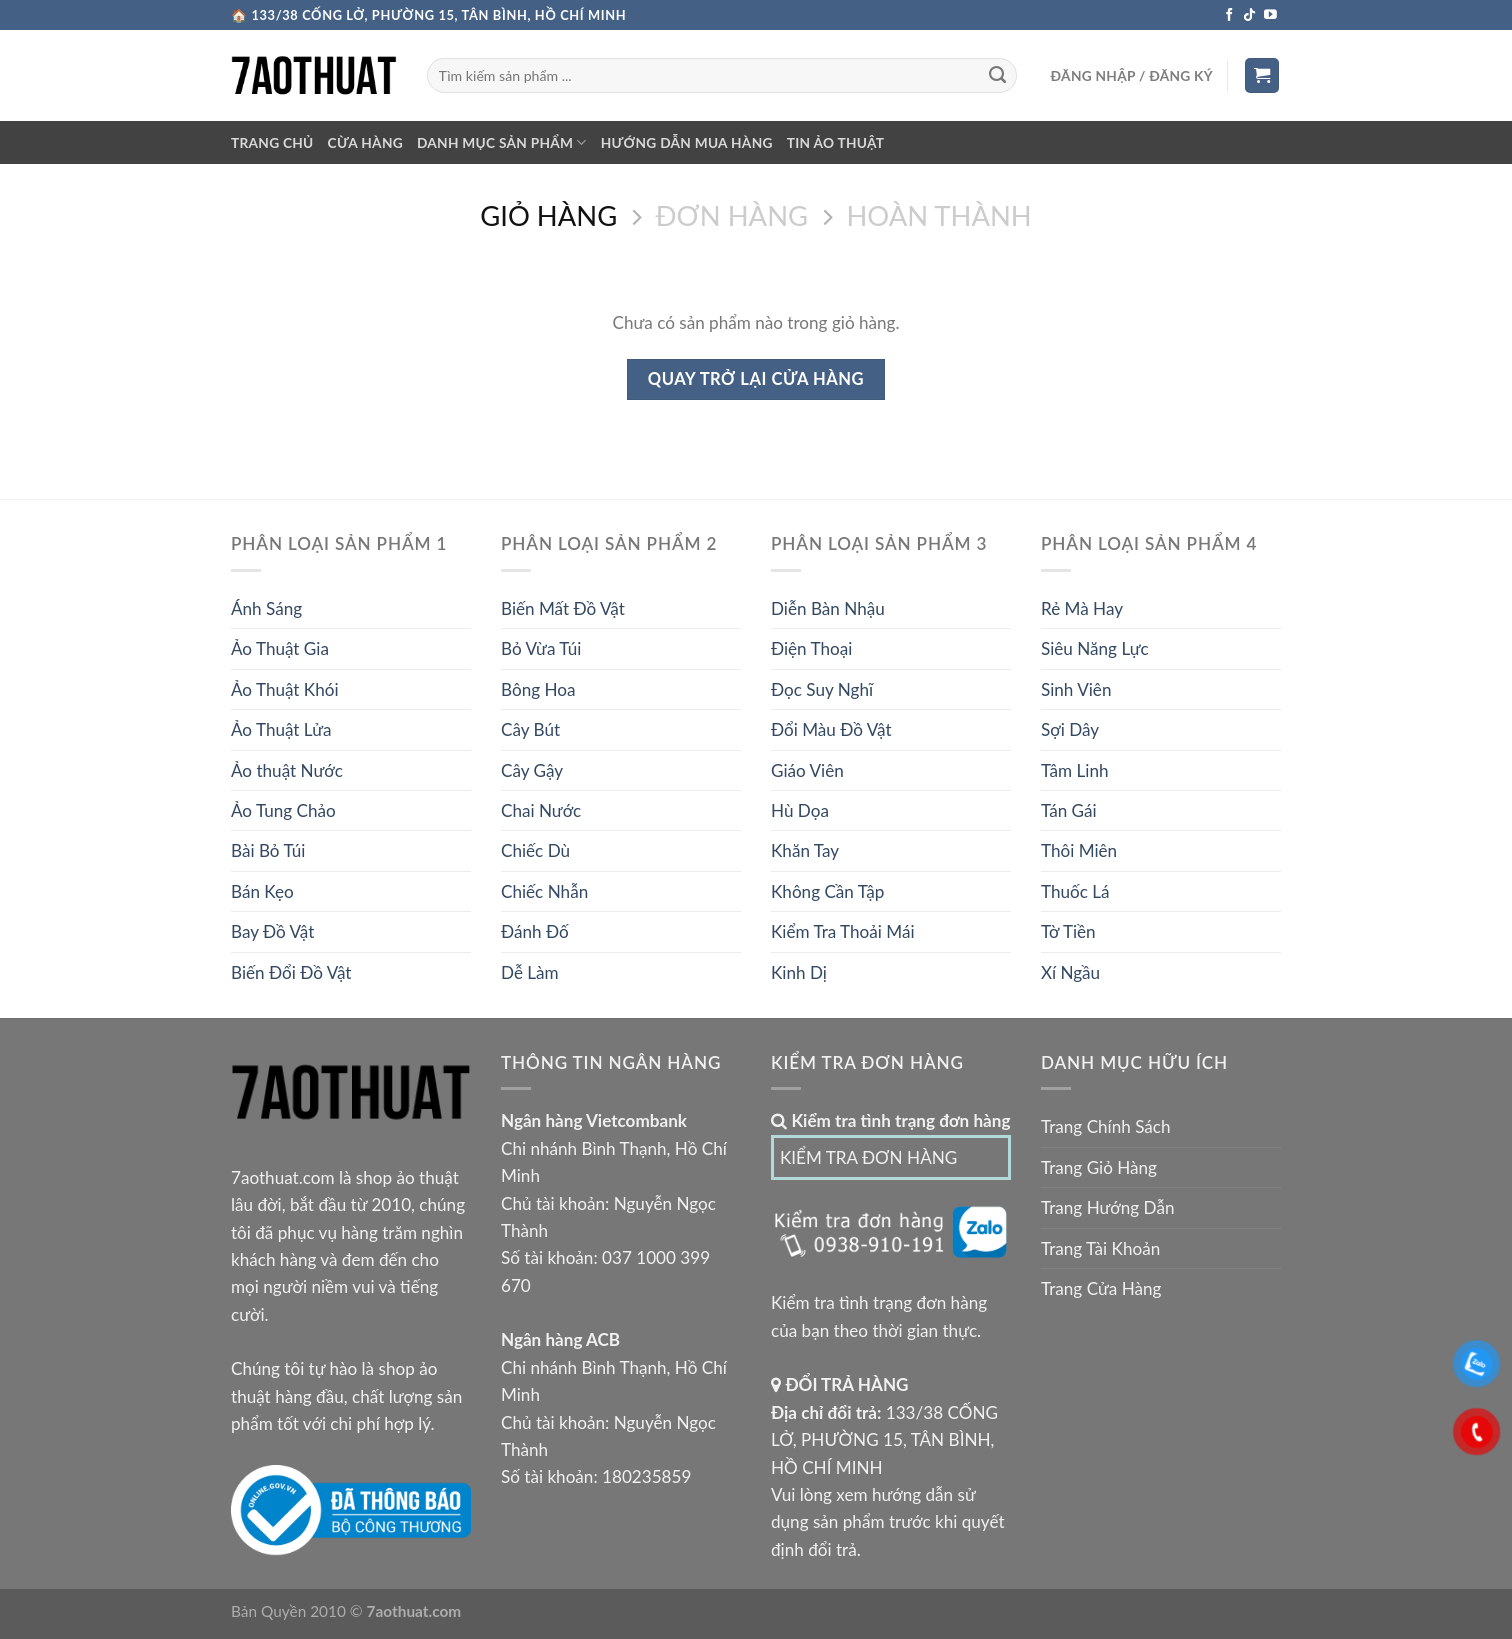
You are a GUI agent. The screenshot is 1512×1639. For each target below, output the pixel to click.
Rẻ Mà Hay (1082, 608)
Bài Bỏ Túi (268, 850)
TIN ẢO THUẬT (836, 142)
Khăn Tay (805, 850)
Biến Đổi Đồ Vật (291, 972)
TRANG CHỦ (272, 142)
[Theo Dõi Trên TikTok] (1249, 15)
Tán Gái (1069, 810)
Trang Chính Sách (1106, 1126)
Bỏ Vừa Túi (541, 648)
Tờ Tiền (1068, 931)
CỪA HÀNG (365, 142)
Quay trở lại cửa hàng (756, 379)
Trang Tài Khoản (1100, 1248)
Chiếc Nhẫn (544, 891)
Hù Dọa (800, 810)
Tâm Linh (1074, 770)
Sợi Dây (1070, 729)
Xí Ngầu (1070, 972)
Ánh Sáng (266, 608)
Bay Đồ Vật (272, 931)
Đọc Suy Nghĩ (822, 689)
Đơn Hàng (732, 216)
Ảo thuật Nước (287, 770)
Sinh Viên (1076, 689)
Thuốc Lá (1075, 891)
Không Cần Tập (827, 891)
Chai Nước (541, 810)
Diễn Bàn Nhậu (828, 608)
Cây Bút (530, 729)
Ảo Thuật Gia (280, 648)
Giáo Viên (807, 770)
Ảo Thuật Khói (285, 689)
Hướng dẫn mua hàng (687, 142)
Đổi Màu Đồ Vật (831, 729)
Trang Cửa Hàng (1101, 1288)
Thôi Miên (1079, 850)
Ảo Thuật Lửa (281, 729)
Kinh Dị (799, 972)
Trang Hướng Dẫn (1107, 1207)
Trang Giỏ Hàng (1099, 1167)
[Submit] (997, 76)
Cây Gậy (532, 770)
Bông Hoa (538, 689)
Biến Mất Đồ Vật (563, 608)
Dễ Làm (530, 972)
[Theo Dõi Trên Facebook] (1229, 15)
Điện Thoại (811, 648)
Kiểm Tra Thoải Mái (843, 931)
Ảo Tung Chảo (283, 810)
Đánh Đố (535, 931)
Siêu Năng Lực (1095, 648)
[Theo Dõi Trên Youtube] (1270, 15)
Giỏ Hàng (548, 216)
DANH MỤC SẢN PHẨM (502, 142)
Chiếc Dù (535, 850)
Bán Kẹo (262, 891)
